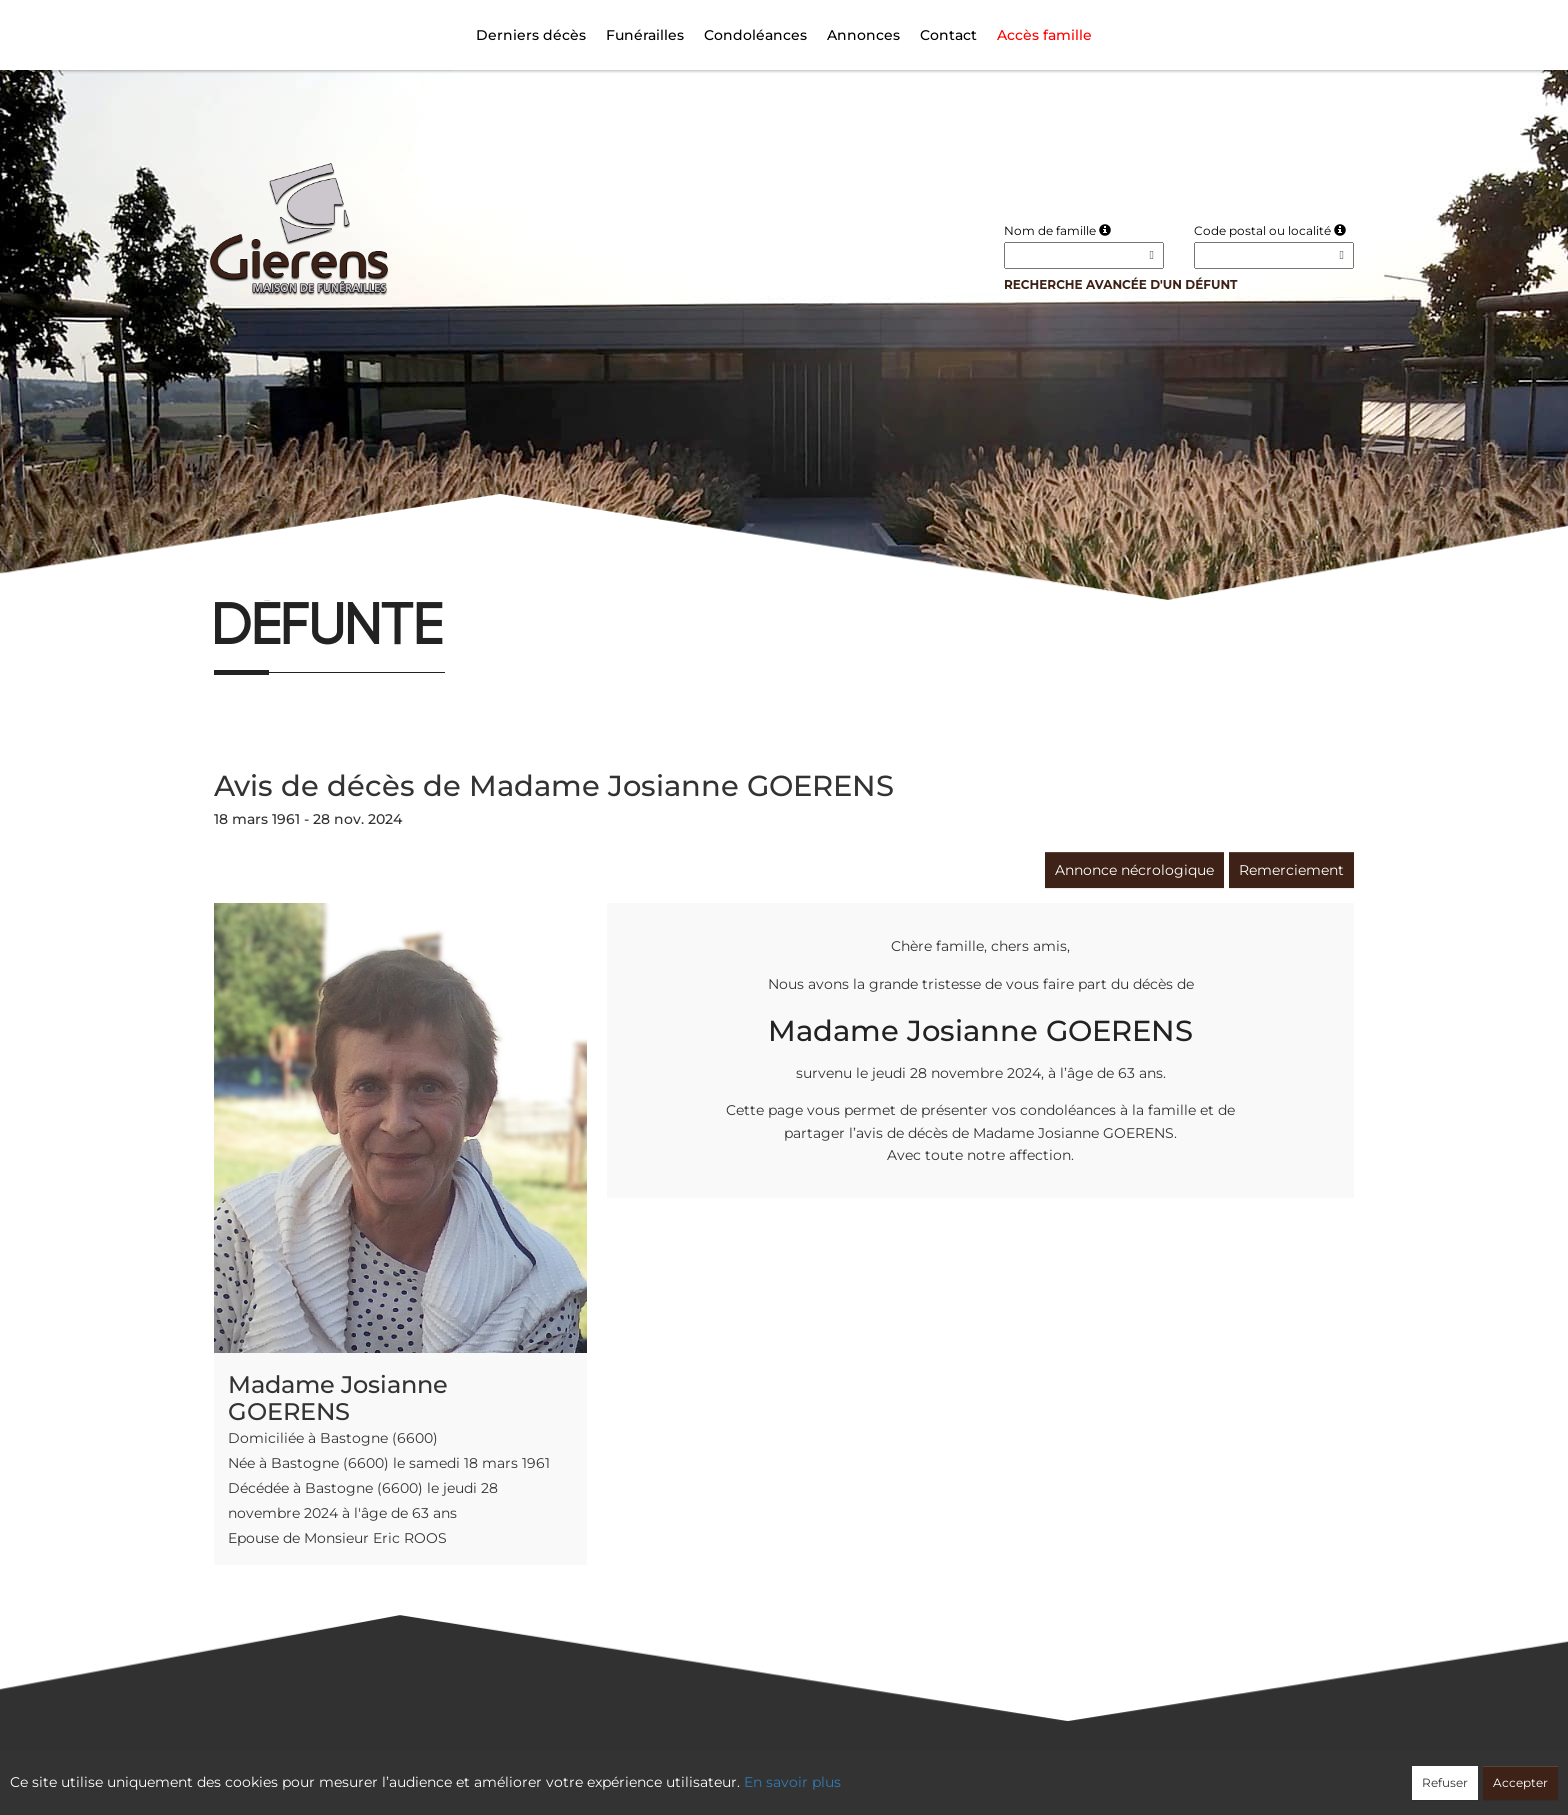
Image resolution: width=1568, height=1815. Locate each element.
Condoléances (755, 35)
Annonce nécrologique (1134, 870)
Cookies (865, 1772)
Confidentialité (774, 1772)
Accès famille (1044, 35)
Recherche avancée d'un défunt (1121, 284)
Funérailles (645, 35)
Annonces (863, 35)
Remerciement (1291, 870)
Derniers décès (531, 35)
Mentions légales (965, 1772)
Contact (948, 35)
